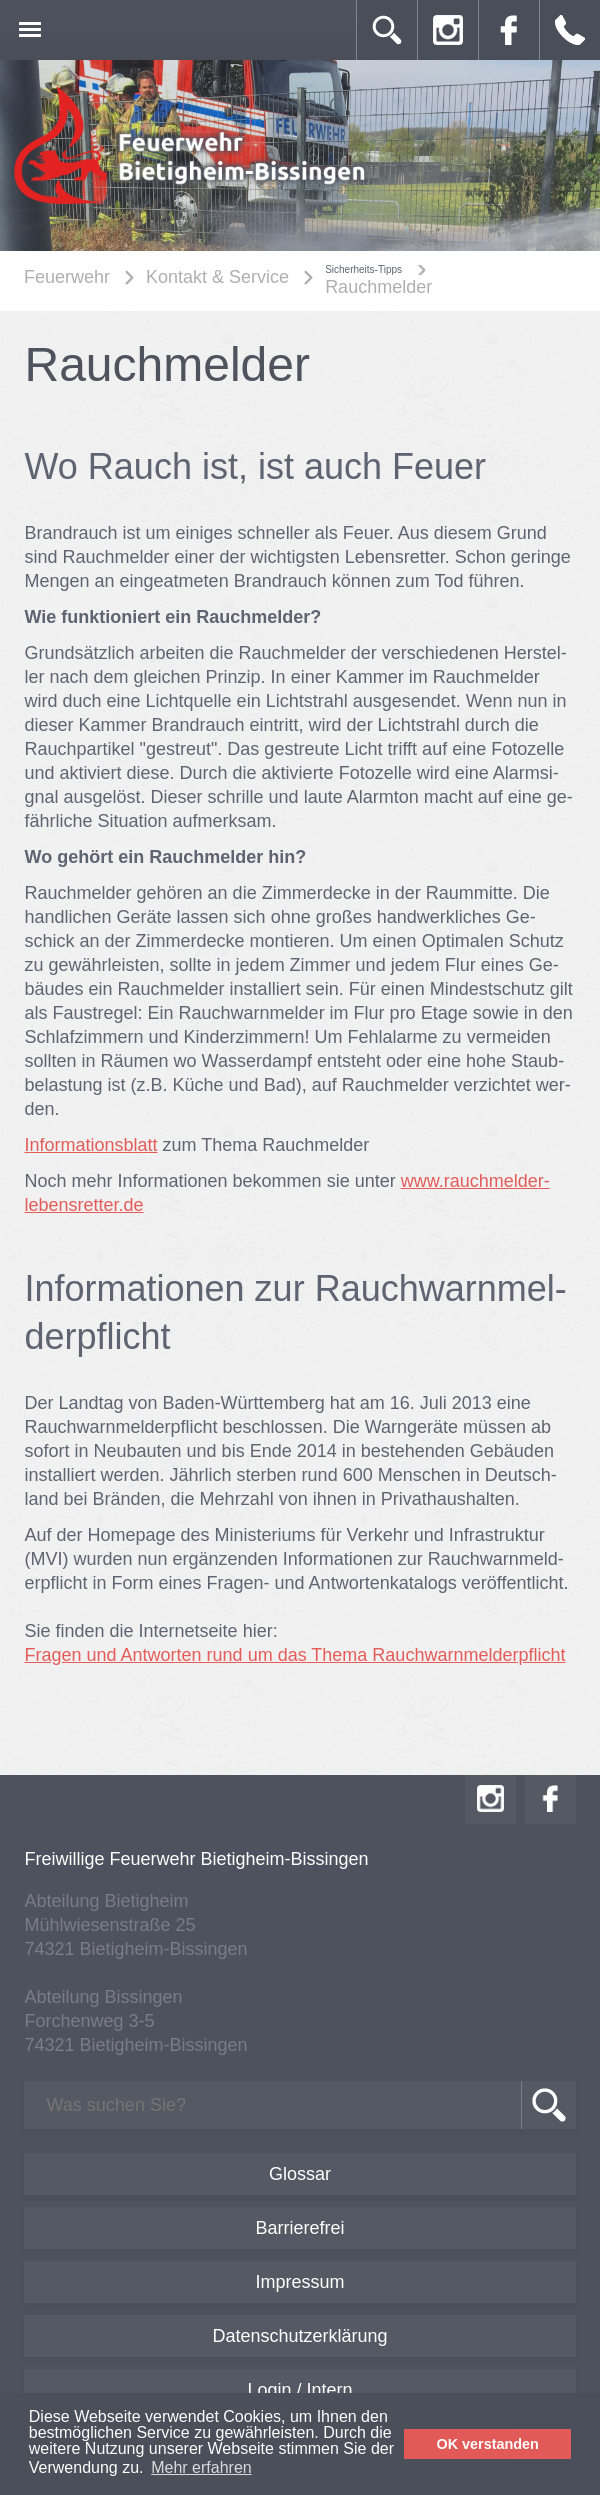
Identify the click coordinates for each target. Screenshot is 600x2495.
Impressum (299, 2282)
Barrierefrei (299, 2228)
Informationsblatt (90, 1145)
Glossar (300, 2174)
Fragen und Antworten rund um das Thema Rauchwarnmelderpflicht (294, 1655)
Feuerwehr (67, 277)
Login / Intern (299, 2390)
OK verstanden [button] (488, 2444)
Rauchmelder (378, 287)
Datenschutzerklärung (299, 2336)
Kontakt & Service (217, 277)
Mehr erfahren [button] (201, 2467)
